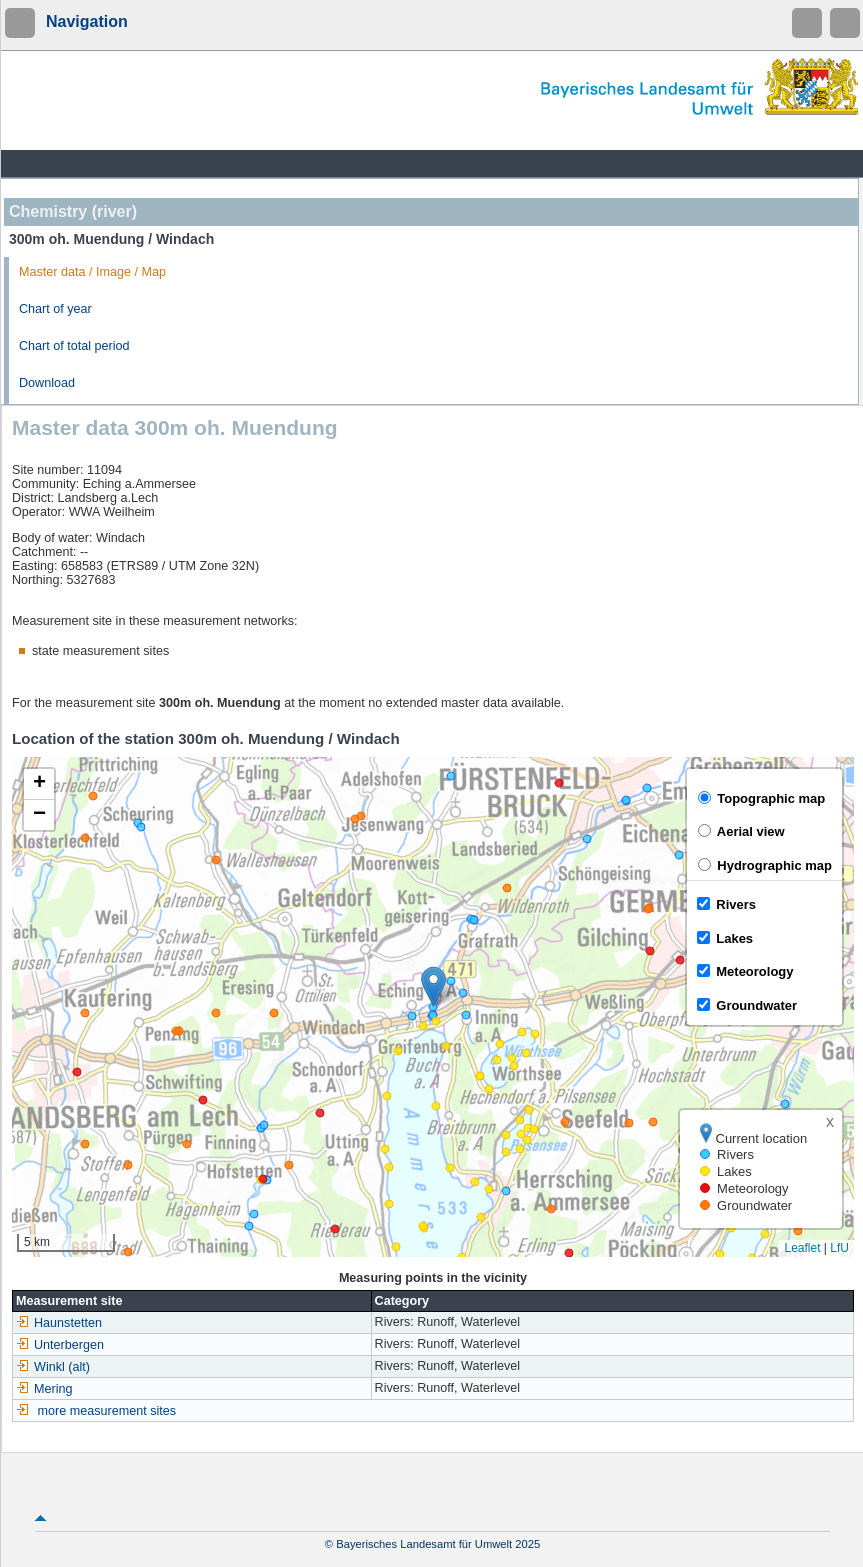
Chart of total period (74, 346)
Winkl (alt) (53, 1367)
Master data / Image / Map (92, 272)
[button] (433, 986)
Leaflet (802, 1248)
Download (47, 383)
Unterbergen (60, 1345)
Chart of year (55, 309)
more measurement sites (107, 1411)
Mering (44, 1389)
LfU (839, 1248)
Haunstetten (59, 1323)
